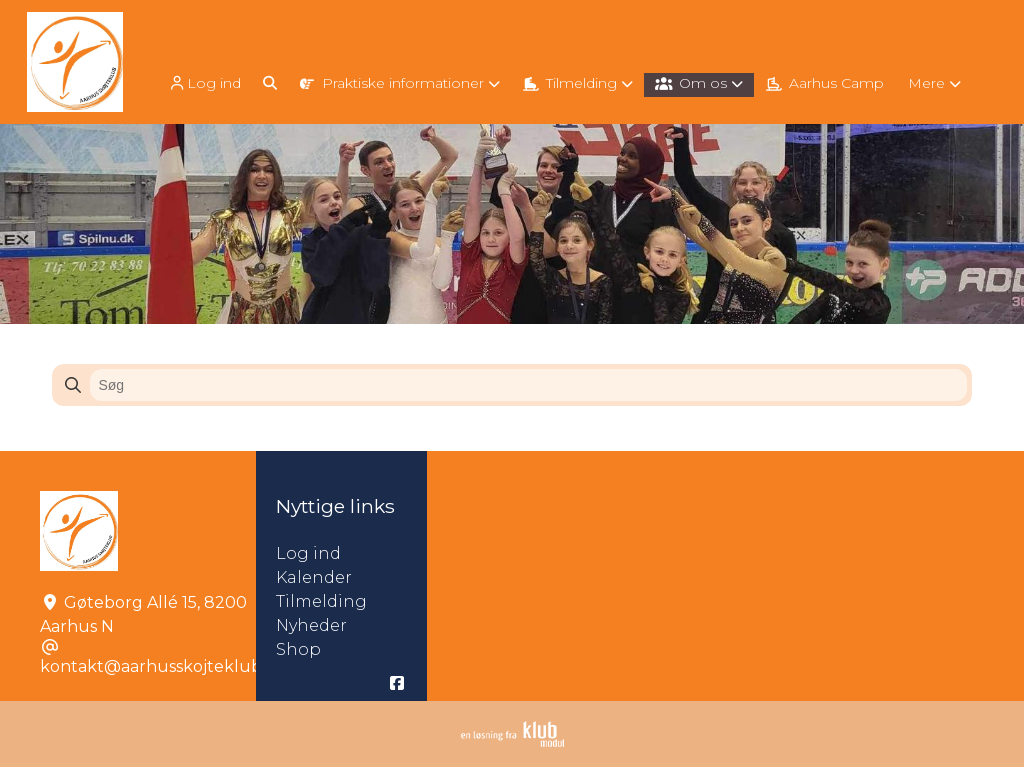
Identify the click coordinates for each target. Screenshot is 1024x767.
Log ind (204, 83)
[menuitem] (206, 82)
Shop (298, 649)
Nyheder (311, 625)
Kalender (314, 577)
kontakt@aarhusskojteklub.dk (163, 666)
